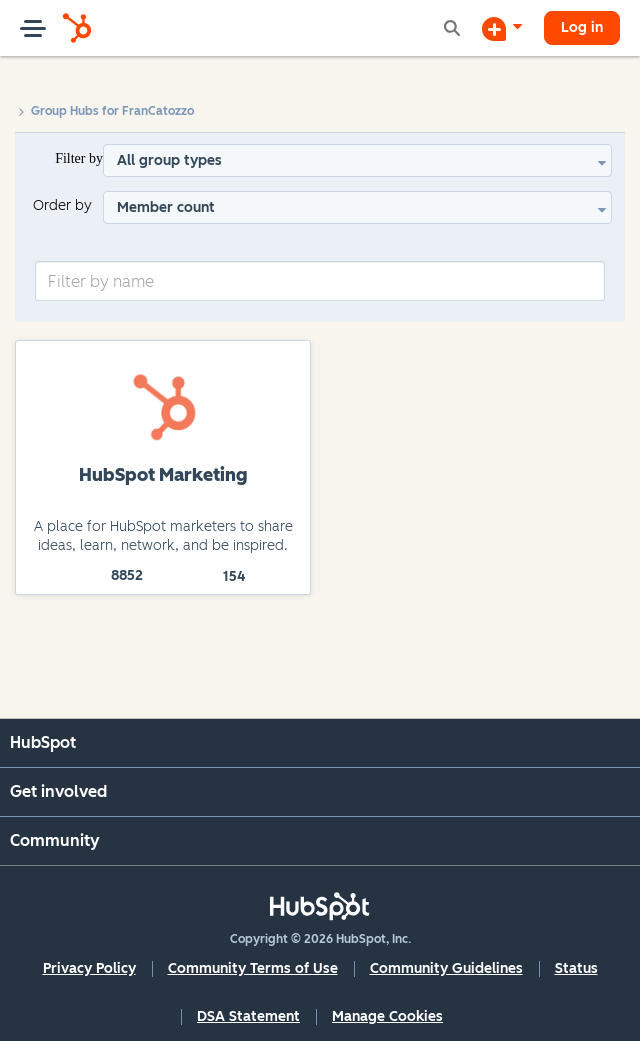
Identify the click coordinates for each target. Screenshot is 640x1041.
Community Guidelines (446, 968)
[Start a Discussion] (502, 28)
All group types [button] (169, 160)
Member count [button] (166, 207)
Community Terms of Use (253, 968)
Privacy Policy (89, 968)
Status (576, 968)
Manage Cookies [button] (387, 1016)
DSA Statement (248, 1016)
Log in (582, 27)
